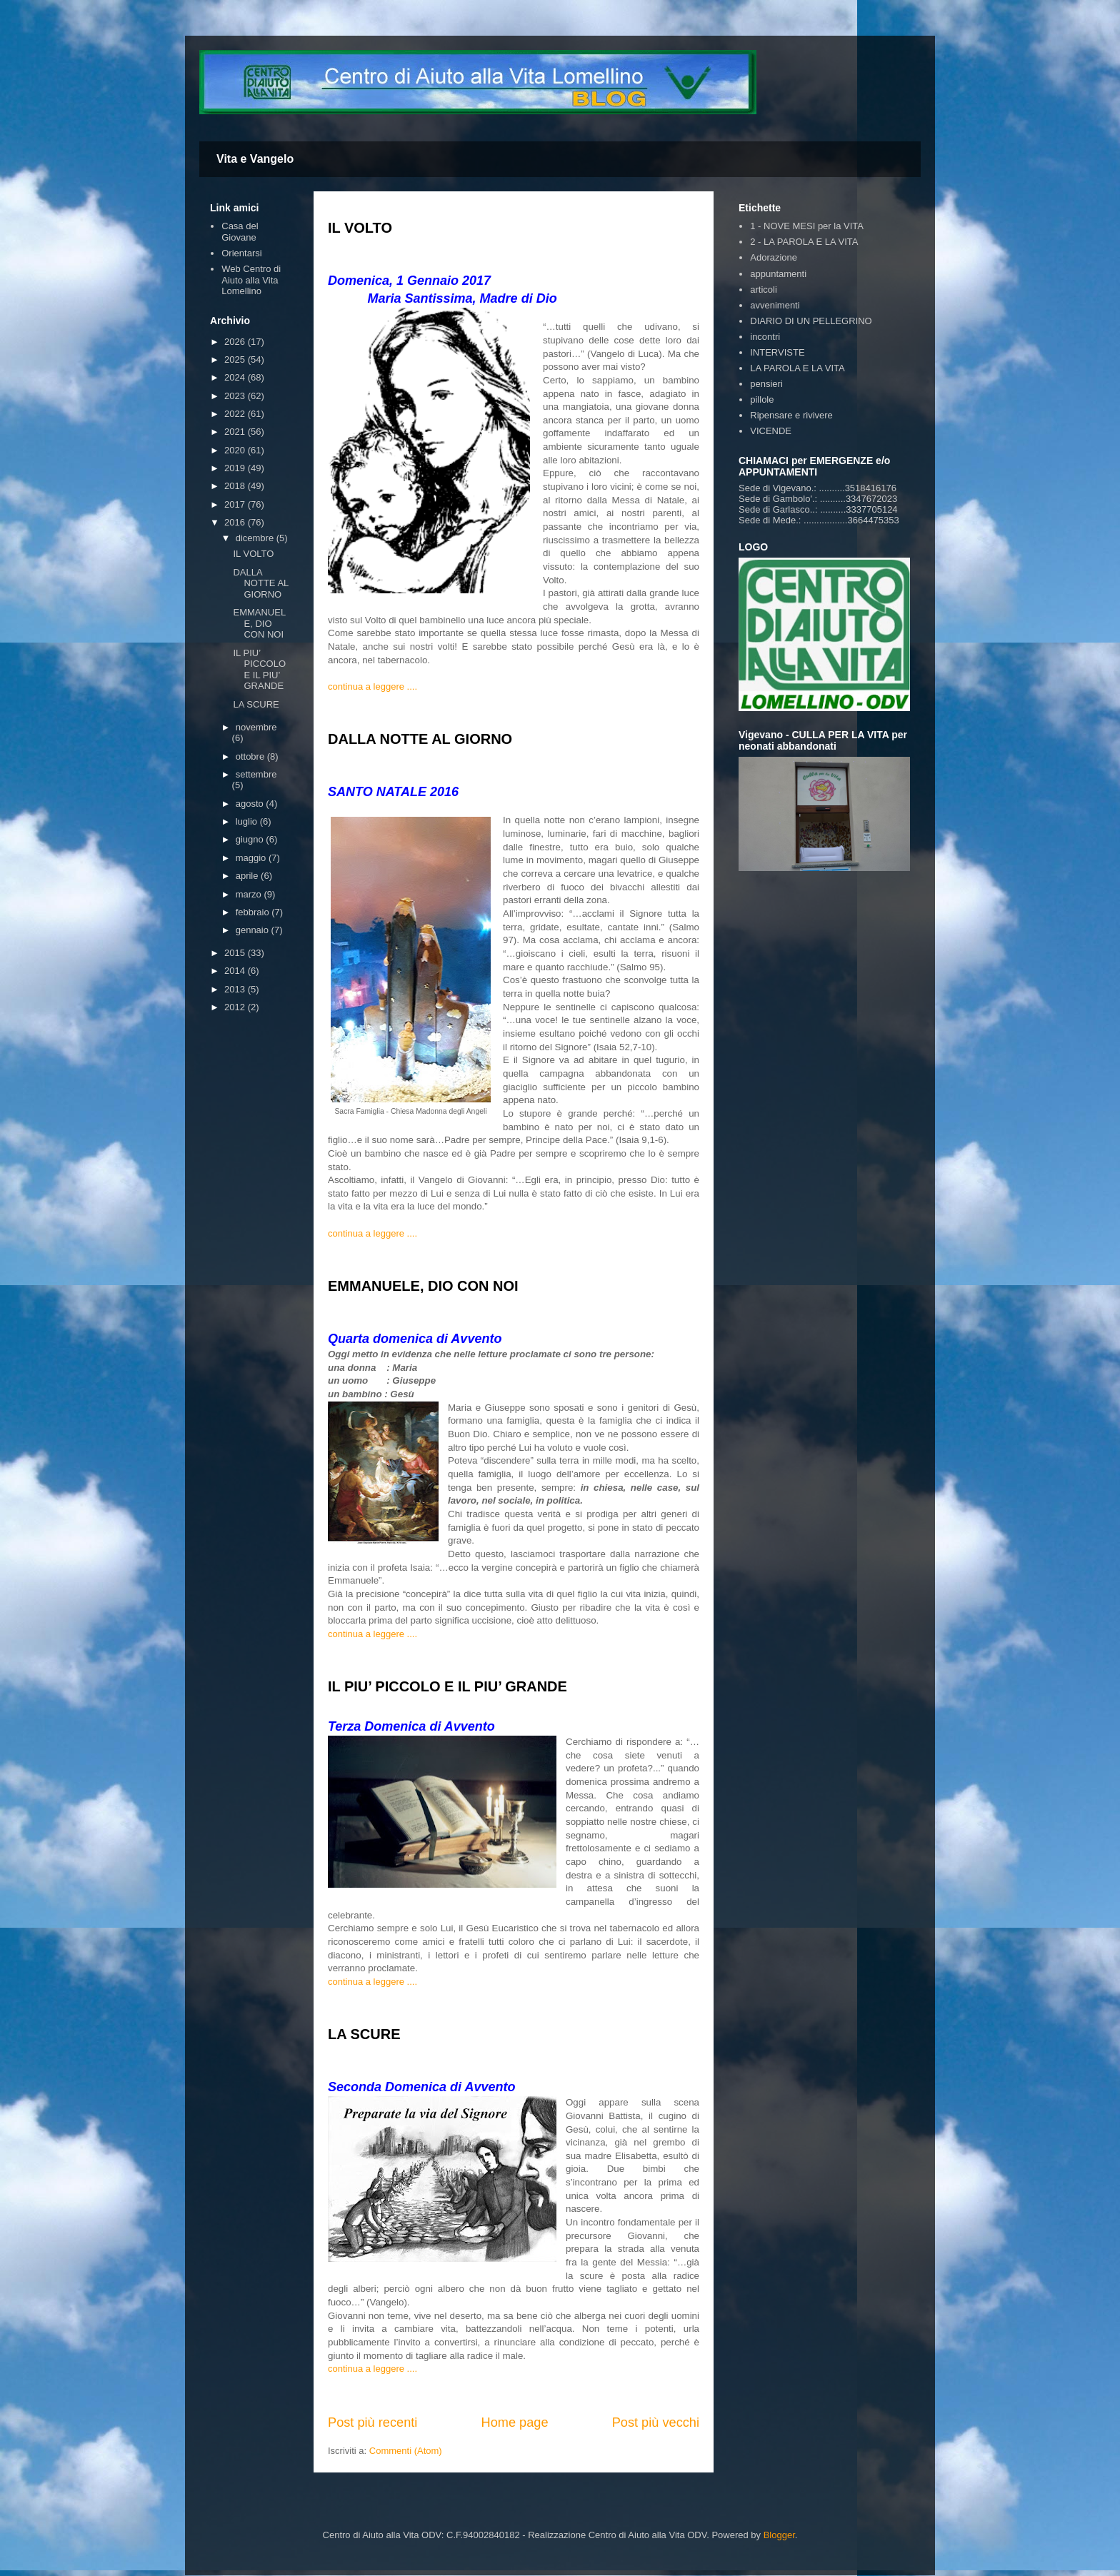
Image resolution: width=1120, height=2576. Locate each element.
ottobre (251, 756)
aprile (248, 875)
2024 (236, 377)
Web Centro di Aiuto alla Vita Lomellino (251, 279)
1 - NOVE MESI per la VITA (807, 226)
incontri (765, 336)
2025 (236, 359)
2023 (236, 396)
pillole (762, 399)
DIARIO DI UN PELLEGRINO (810, 321)
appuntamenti (778, 273)
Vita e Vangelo (255, 159)
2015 (236, 952)
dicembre (256, 538)
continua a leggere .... (372, 686)
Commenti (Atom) (405, 2450)
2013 (236, 989)
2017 (236, 504)
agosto (251, 803)
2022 (236, 413)
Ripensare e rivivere (791, 415)
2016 (236, 522)
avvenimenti (774, 305)
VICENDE (770, 431)
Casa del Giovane (239, 232)
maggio (252, 857)
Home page (515, 2422)
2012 (236, 1007)
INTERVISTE (777, 352)
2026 (236, 341)
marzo (250, 894)
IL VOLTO (360, 228)
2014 (236, 970)
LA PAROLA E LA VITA (797, 368)
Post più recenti (372, 2422)
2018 (236, 486)
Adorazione (773, 257)
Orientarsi (241, 253)
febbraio (254, 912)
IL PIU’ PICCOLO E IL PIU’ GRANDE (447, 1686)
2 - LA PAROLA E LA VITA (804, 241)
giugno (251, 839)
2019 (236, 468)
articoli (763, 289)
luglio (248, 821)
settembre (256, 774)
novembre (256, 727)
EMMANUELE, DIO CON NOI (423, 1286)
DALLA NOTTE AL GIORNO (420, 739)
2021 (236, 431)
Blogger (779, 2535)
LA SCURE (364, 2034)
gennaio (253, 930)
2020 (236, 450)
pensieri (766, 383)
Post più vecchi (655, 2422)
